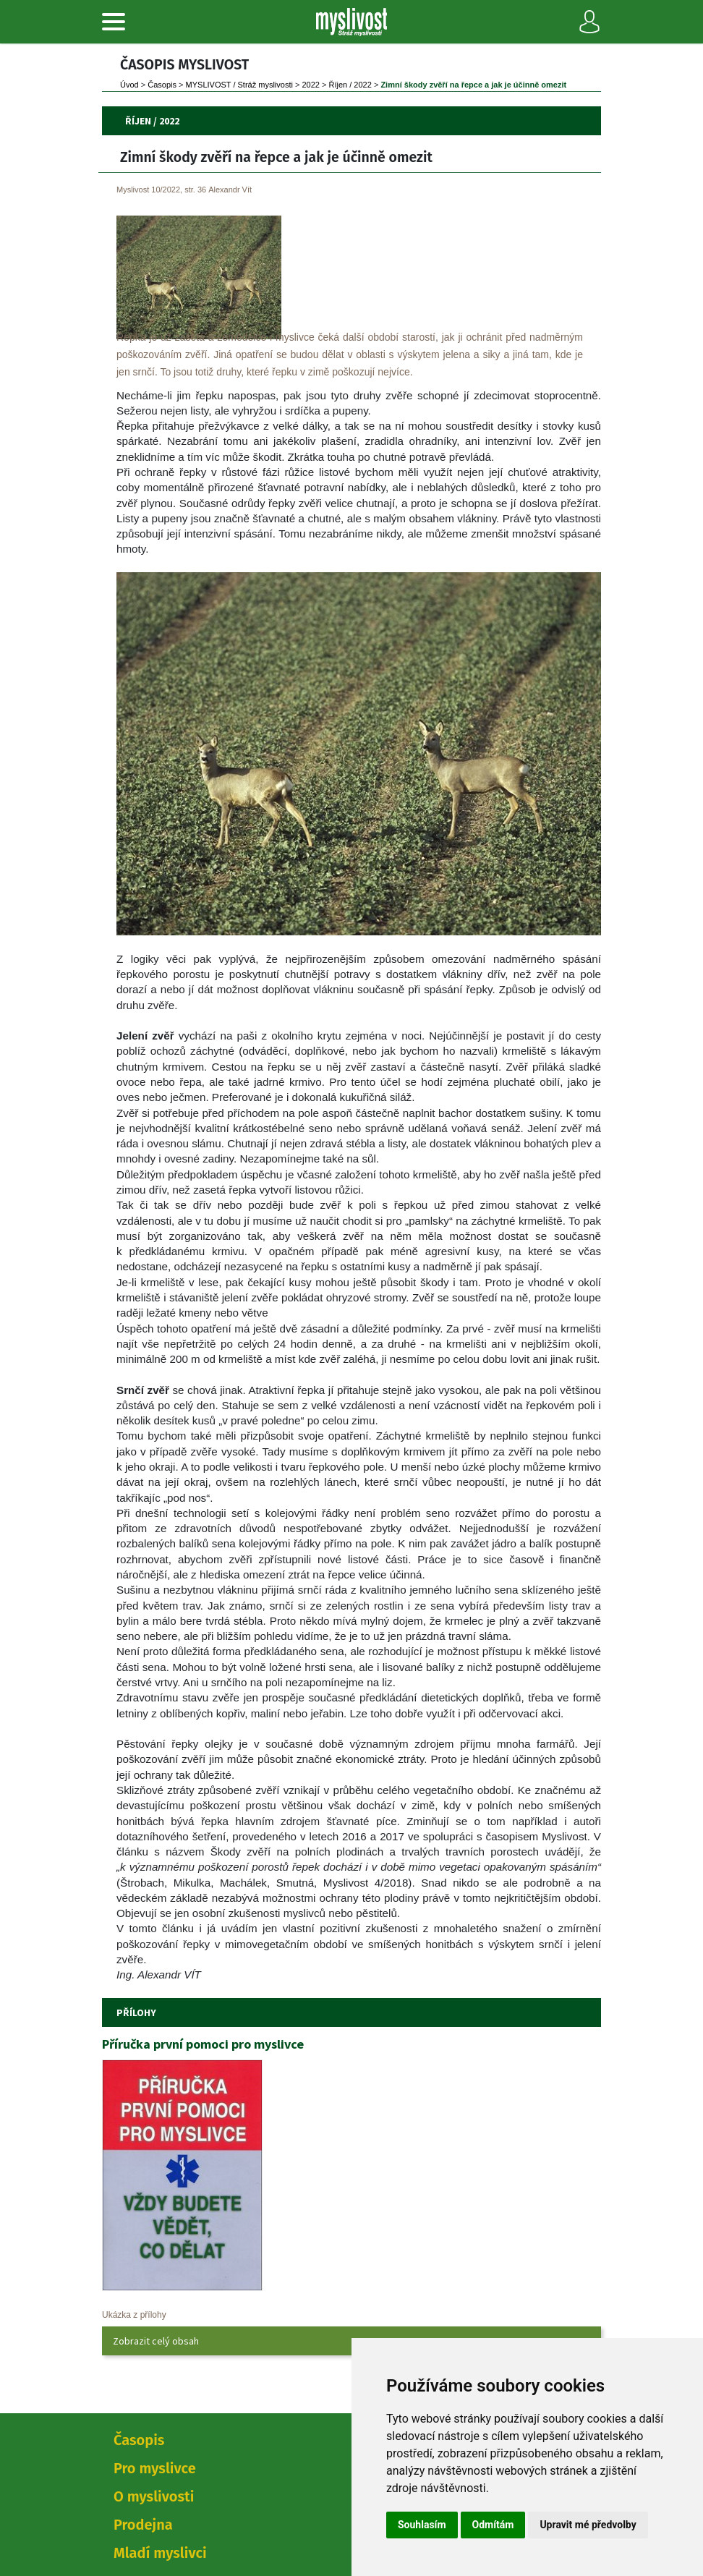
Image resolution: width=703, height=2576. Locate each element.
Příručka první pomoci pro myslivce (203, 2044)
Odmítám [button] (493, 2524)
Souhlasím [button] (422, 2524)
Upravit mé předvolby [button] (588, 2524)
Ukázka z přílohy (134, 2315)
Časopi (162, 84)
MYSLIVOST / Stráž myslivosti (239, 84)
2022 (310, 84)
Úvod (129, 84)
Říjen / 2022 (350, 84)
